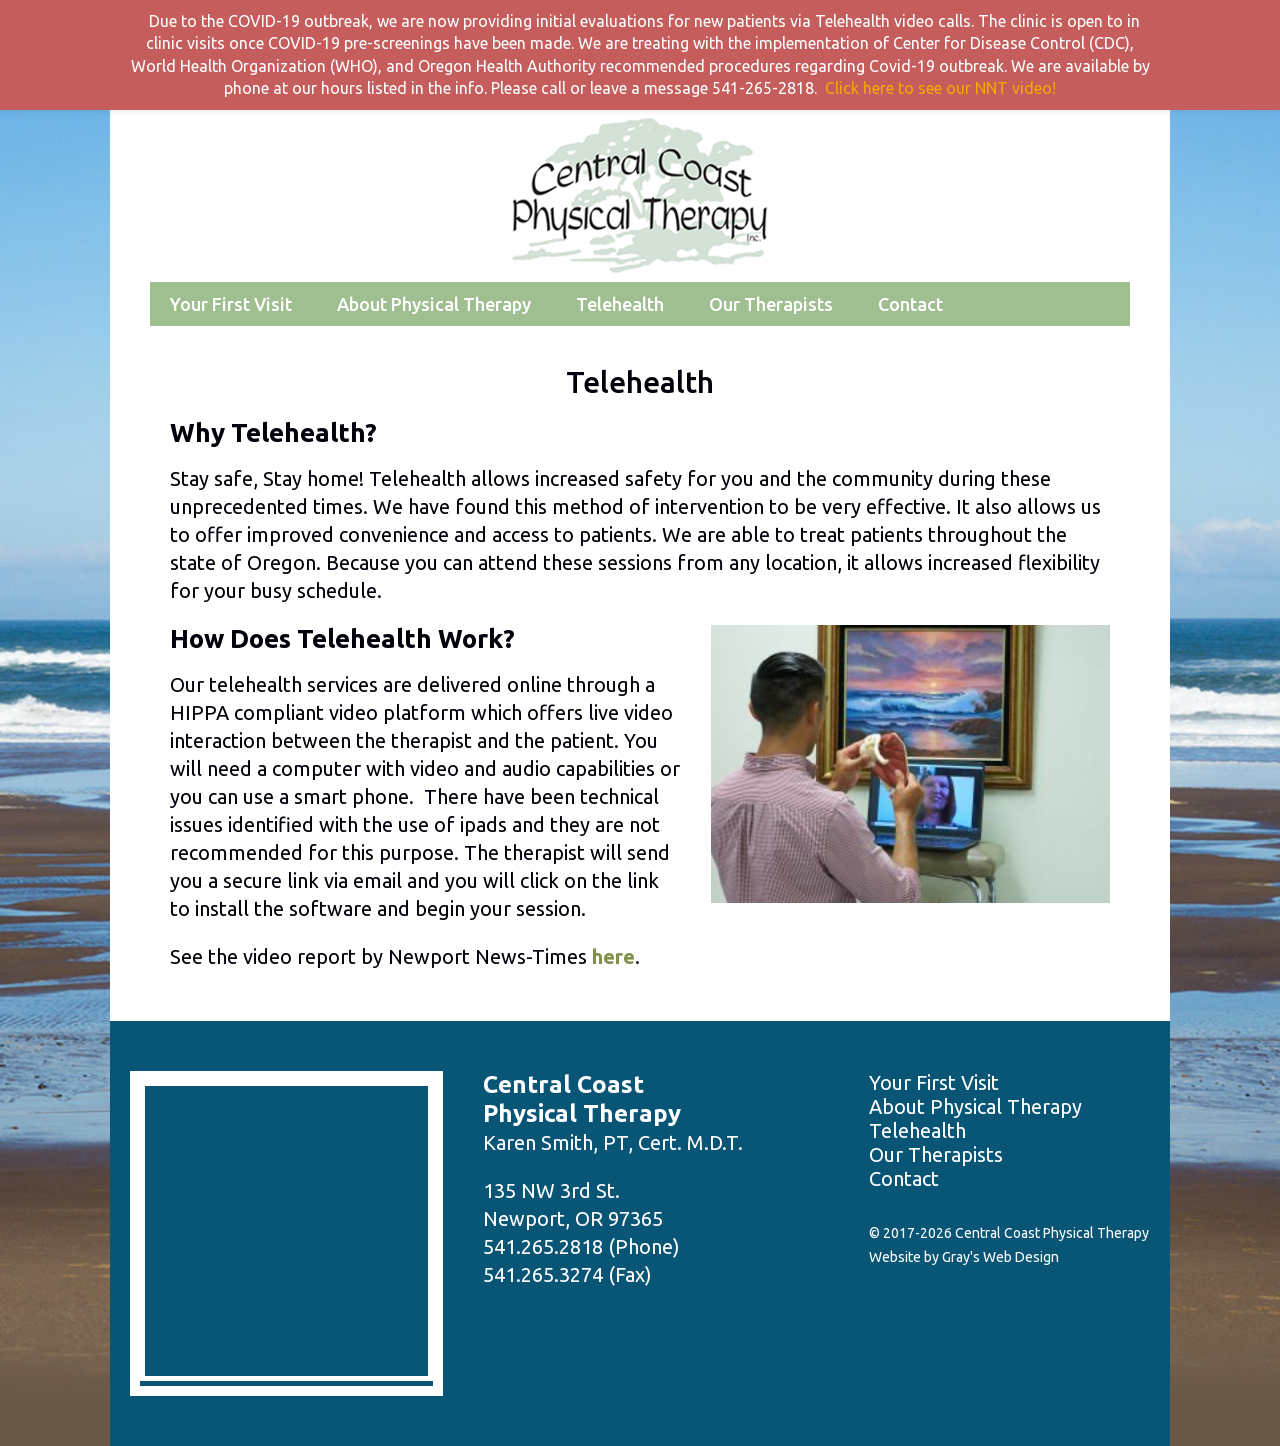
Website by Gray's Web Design (964, 1257)
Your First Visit (231, 304)
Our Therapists (771, 304)
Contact (910, 304)
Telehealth (620, 304)
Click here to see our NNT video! (940, 88)
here (613, 956)
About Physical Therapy (434, 304)
